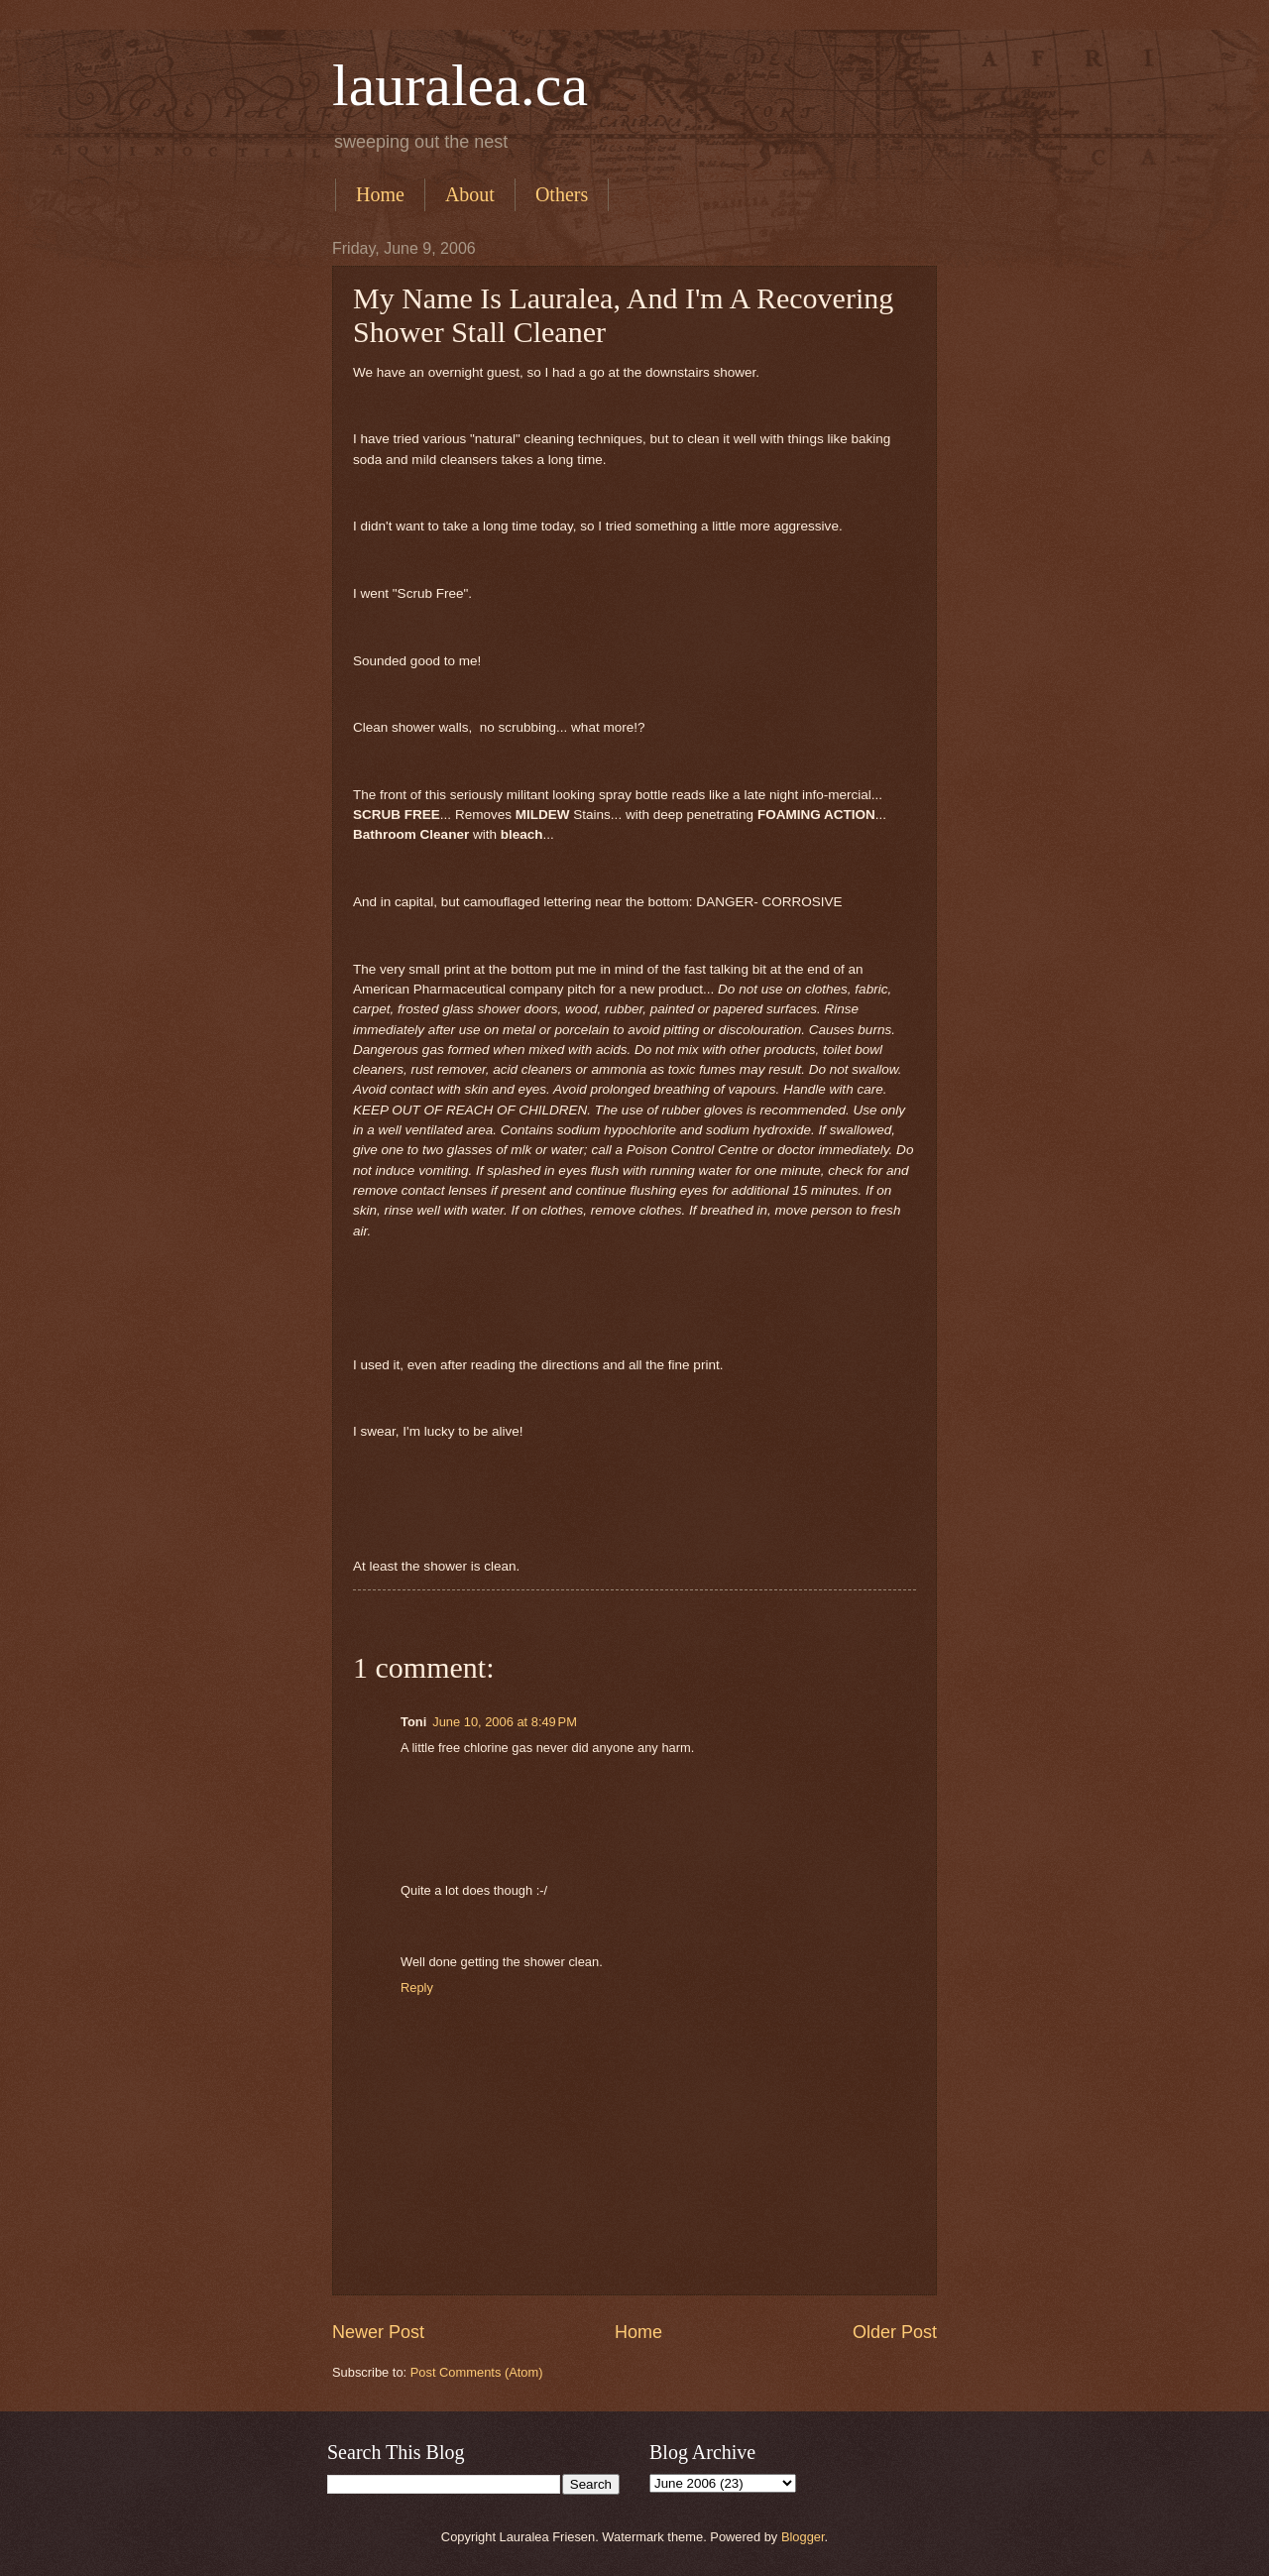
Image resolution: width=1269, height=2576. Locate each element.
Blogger (803, 2536)
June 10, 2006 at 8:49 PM (504, 1721)
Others (561, 194)
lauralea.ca (460, 85)
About (470, 194)
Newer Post (378, 2332)
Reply (417, 1987)
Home (380, 194)
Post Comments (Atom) (476, 2372)
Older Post (895, 2332)
